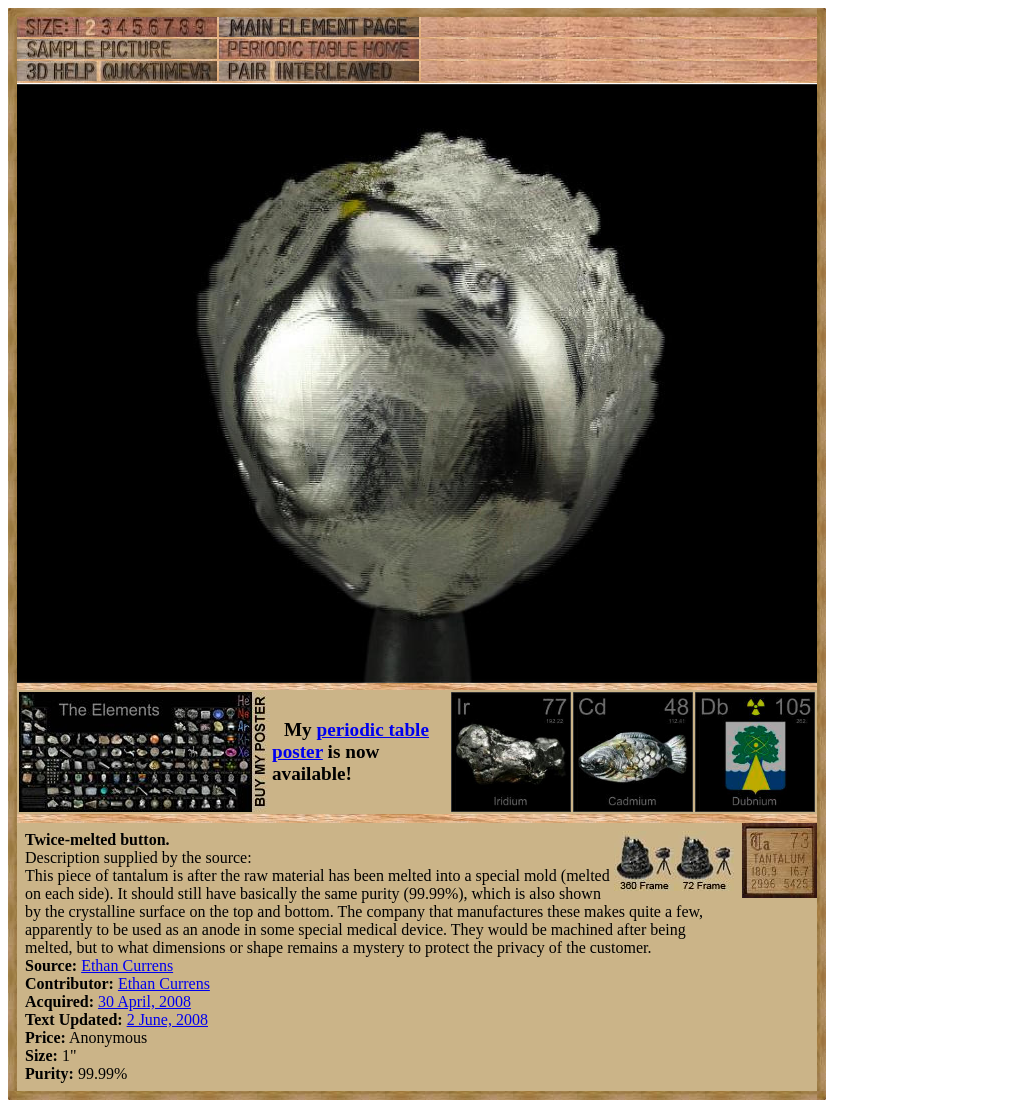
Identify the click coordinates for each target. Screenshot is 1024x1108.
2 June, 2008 (167, 1019)
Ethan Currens (127, 965)
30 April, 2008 (144, 1001)
